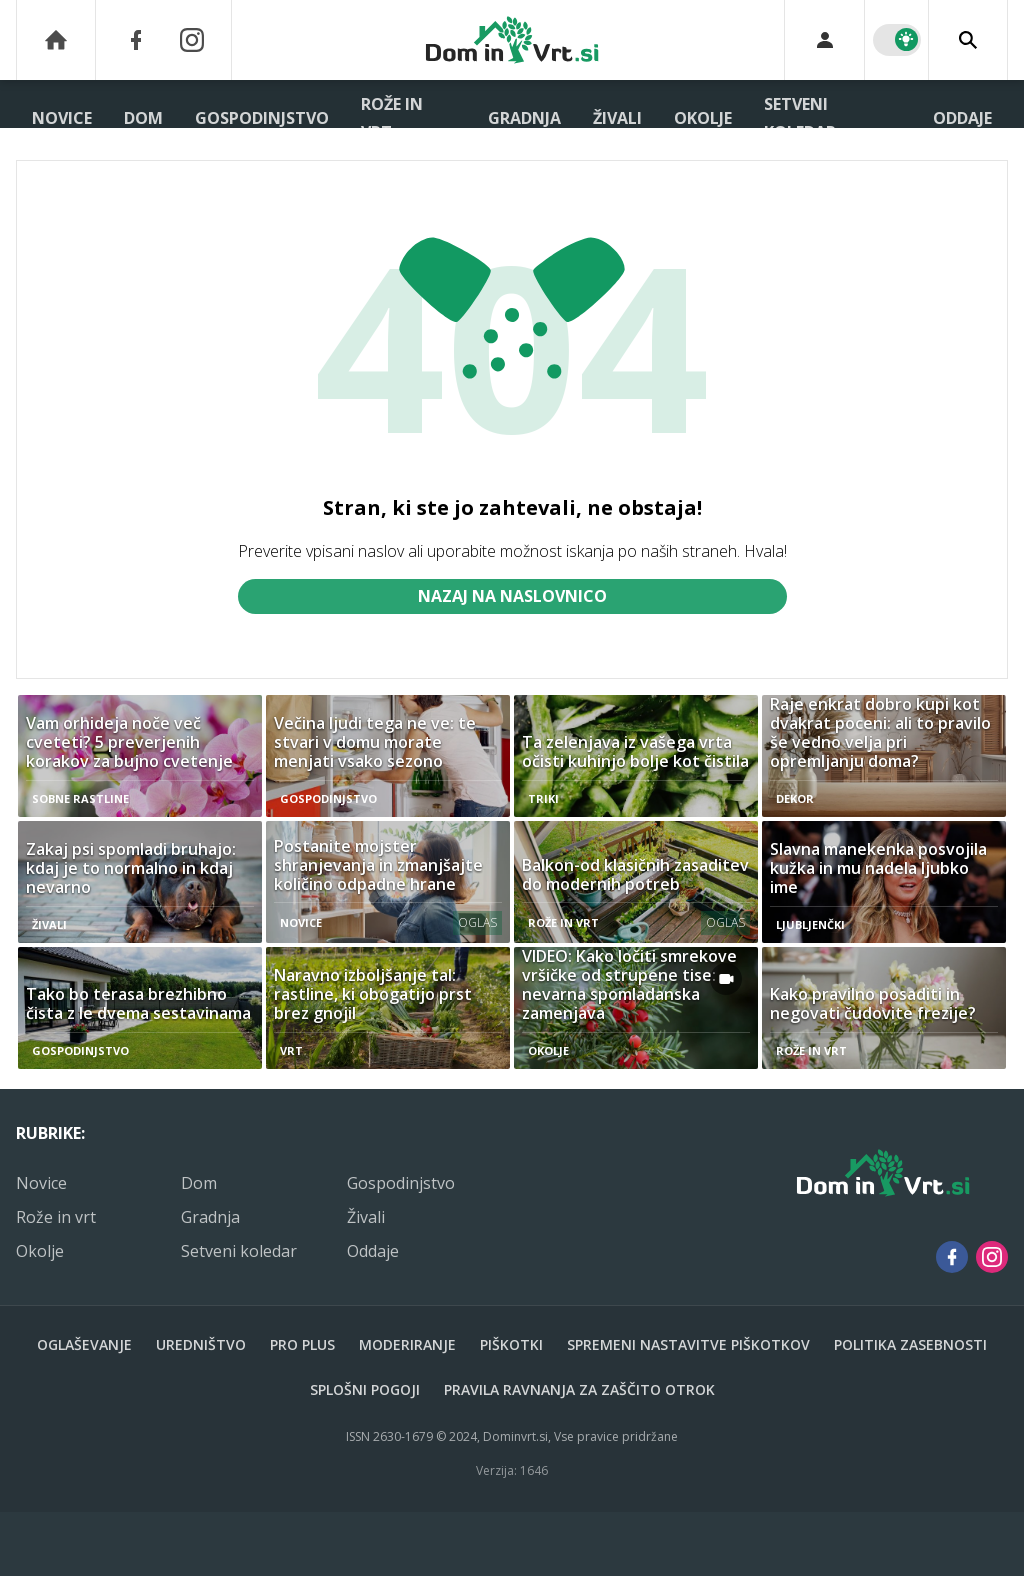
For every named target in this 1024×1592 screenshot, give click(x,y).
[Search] (968, 40)
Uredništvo (201, 1344)
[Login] (824, 40)
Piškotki (511, 1344)
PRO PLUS (302, 1344)
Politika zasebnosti (910, 1344)
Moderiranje (407, 1344)
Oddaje (962, 118)
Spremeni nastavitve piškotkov (688, 1344)
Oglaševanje (84, 1344)
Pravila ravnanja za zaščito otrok (579, 1389)
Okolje (703, 118)
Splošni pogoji (365, 1389)
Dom (143, 118)
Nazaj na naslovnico (512, 596)
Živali (617, 118)
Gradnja (524, 118)
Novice (62, 118)
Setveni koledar (800, 118)
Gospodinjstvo (262, 118)
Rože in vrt (392, 118)
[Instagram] (192, 40)
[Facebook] (136, 40)
